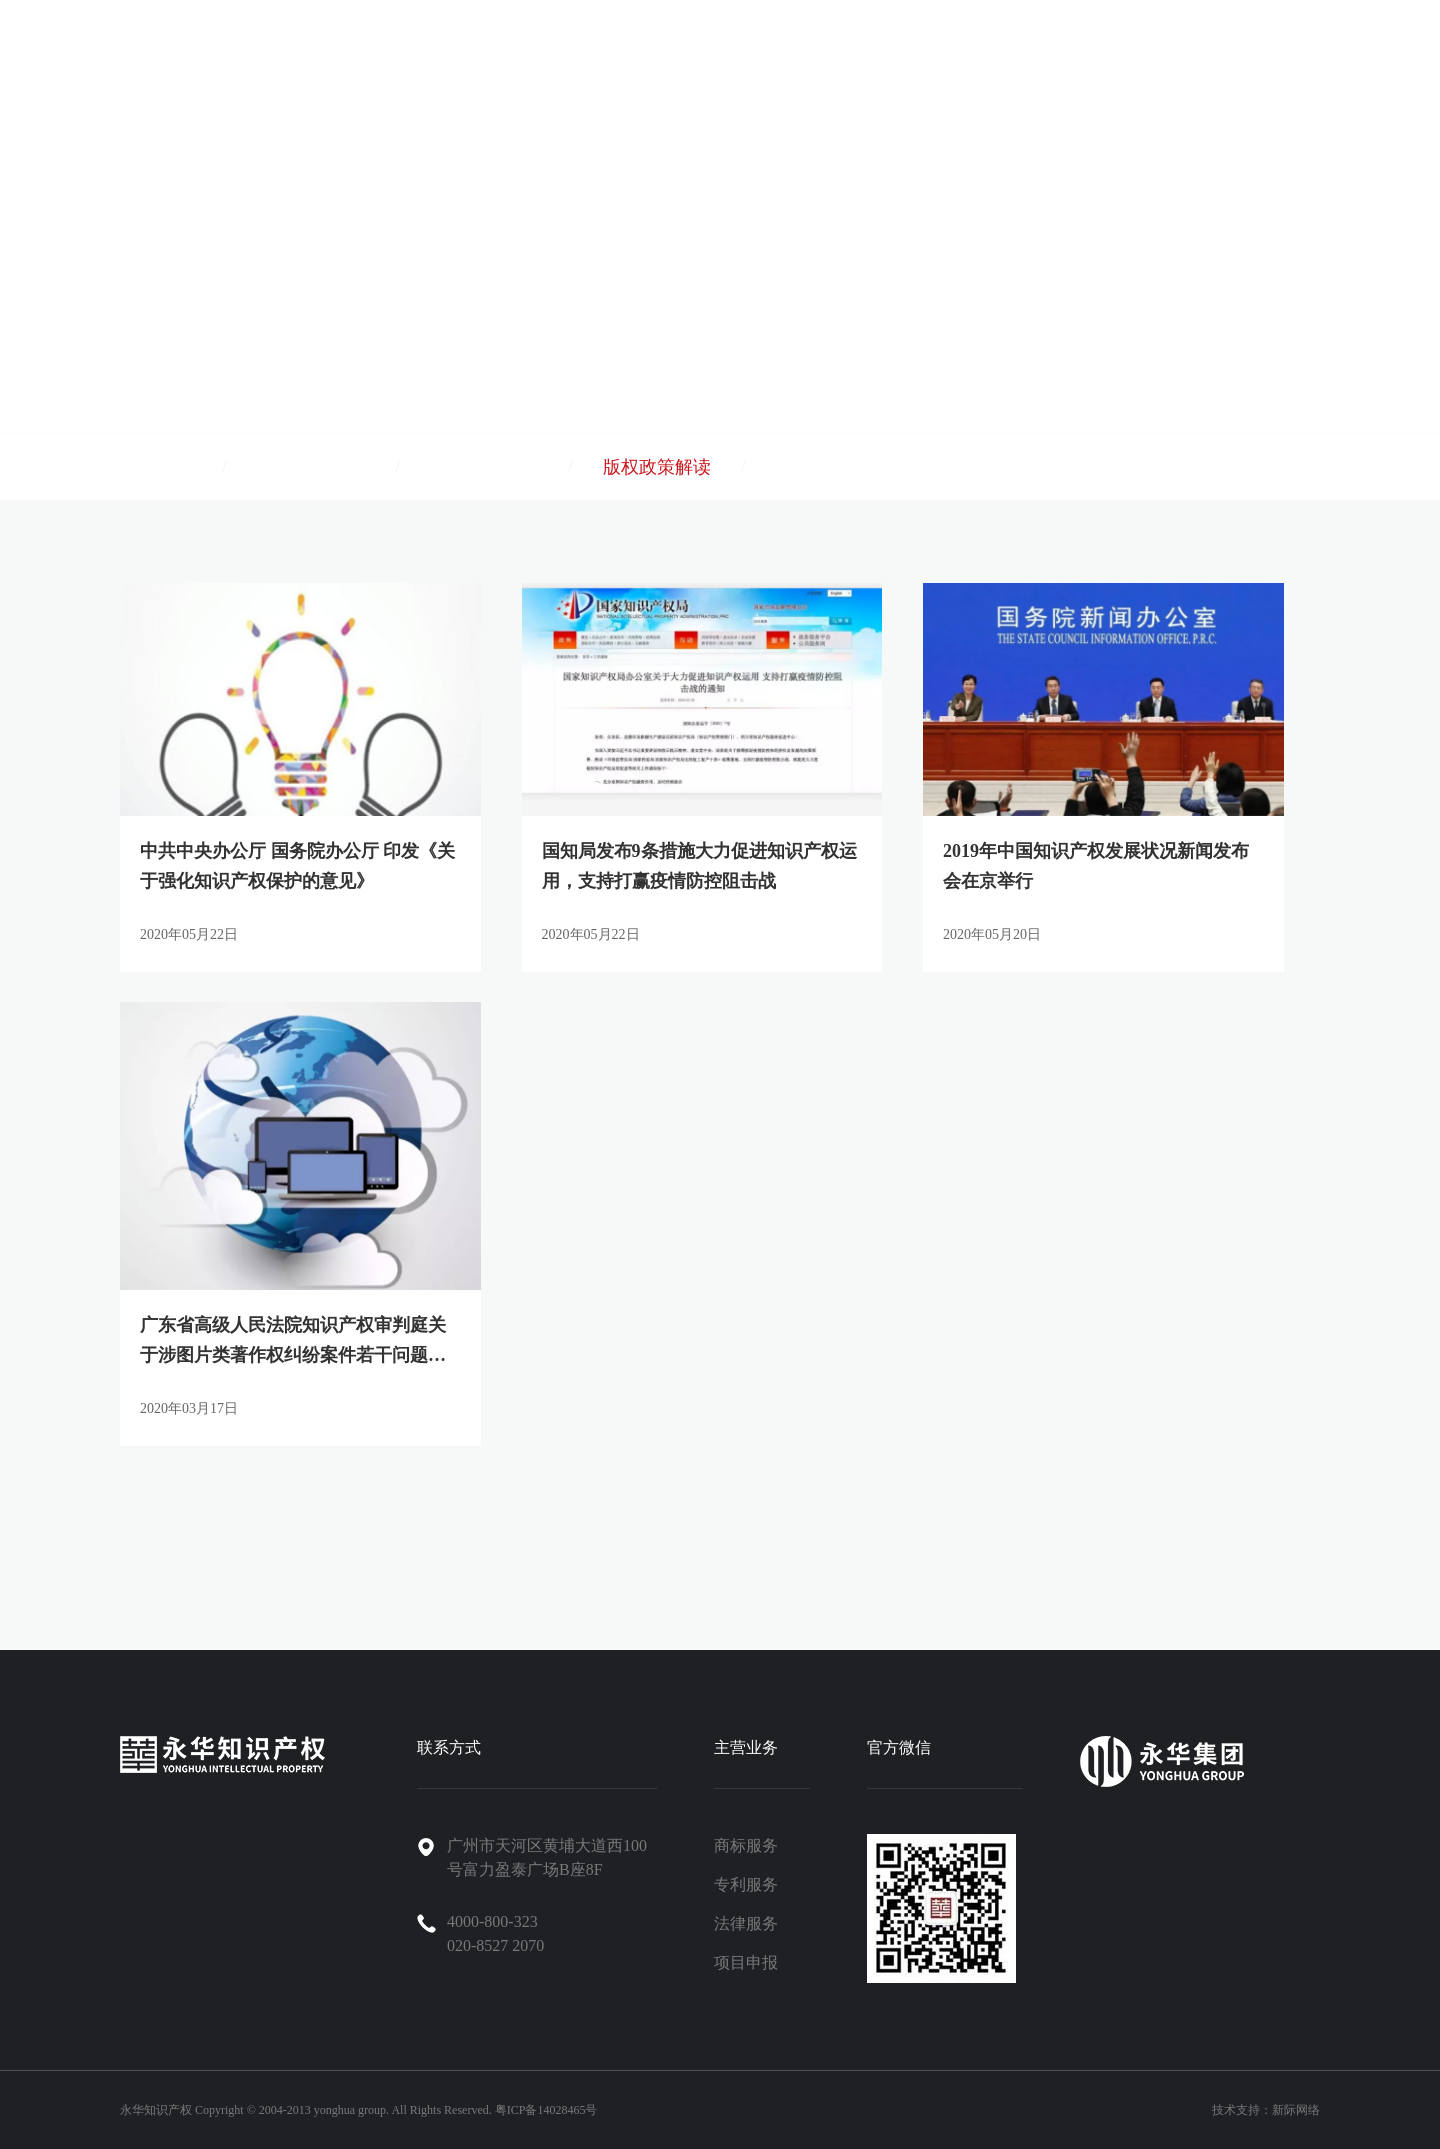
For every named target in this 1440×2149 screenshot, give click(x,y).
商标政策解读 (311, 467)
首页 (590, 62)
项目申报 (746, 1962)
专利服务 (746, 1884)
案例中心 (974, 62)
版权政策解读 (657, 467)
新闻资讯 (1070, 62)
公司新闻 (156, 467)
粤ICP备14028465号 (546, 2110)
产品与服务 (677, 62)
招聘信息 (1166, 62)
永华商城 (1358, 62)
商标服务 (746, 1845)
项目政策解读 (484, 467)
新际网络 (1296, 2110)
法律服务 (746, 1923)
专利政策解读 (830, 467)
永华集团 (878, 62)
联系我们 (1262, 62)
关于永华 (782, 62)
